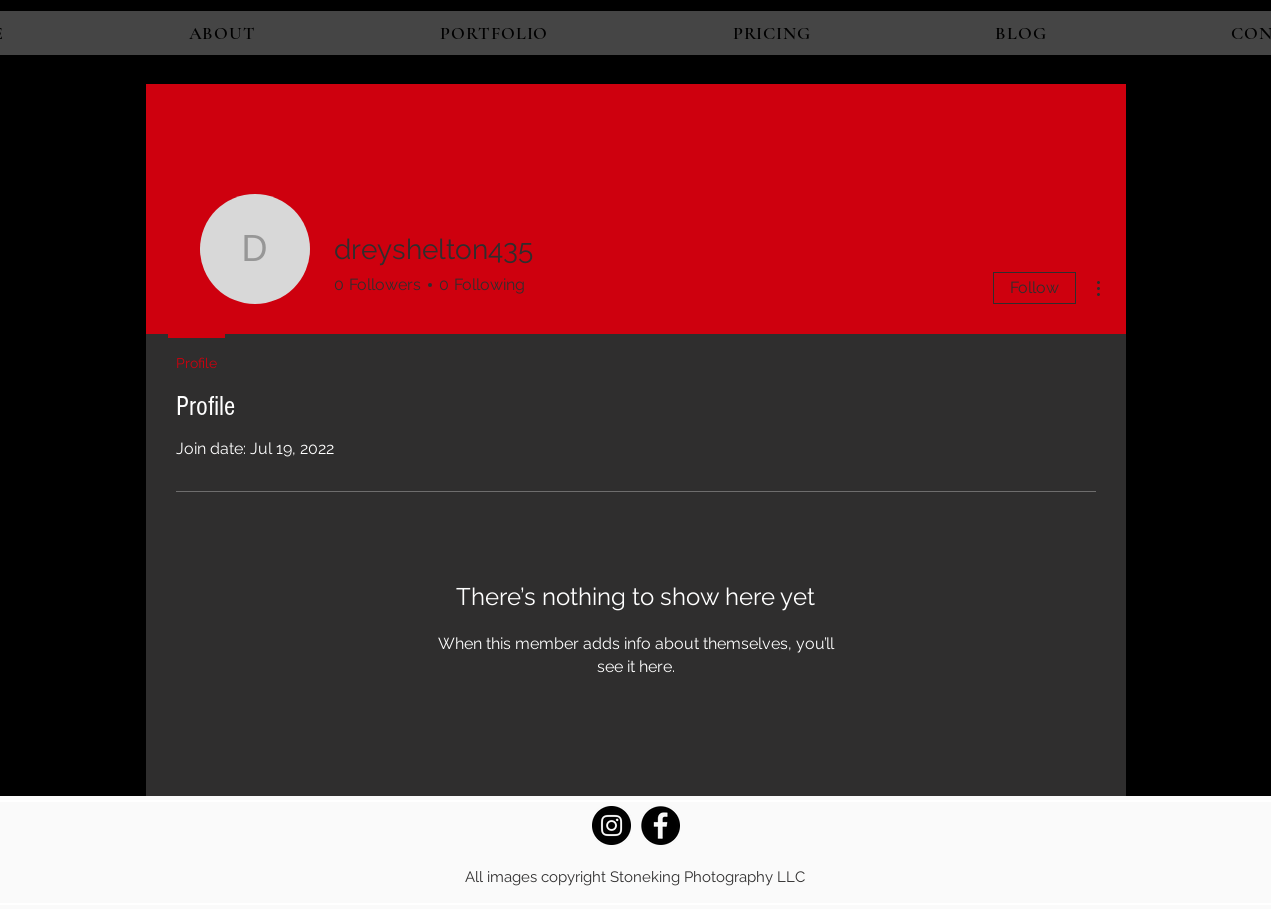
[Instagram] (611, 825)
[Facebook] (660, 825)
